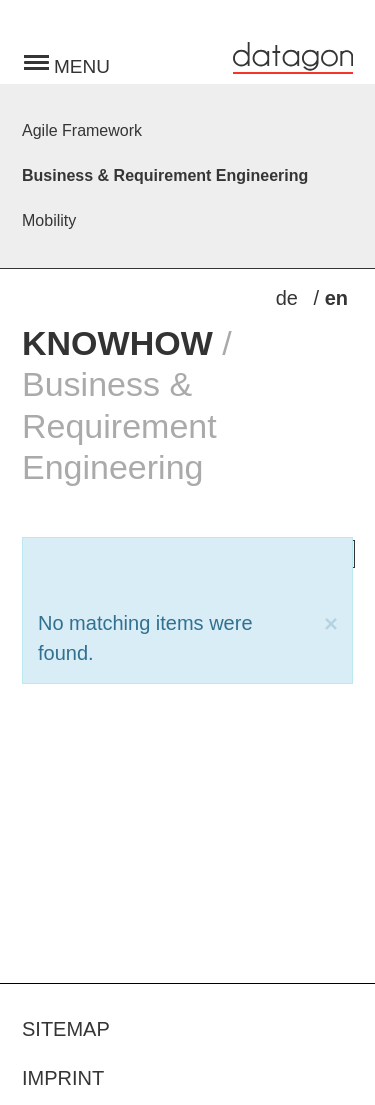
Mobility (49, 220)
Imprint (63, 1078)
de (290, 298)
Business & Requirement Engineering (165, 175)
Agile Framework (82, 130)
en (336, 298)
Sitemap (66, 1029)
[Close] (331, 624)
